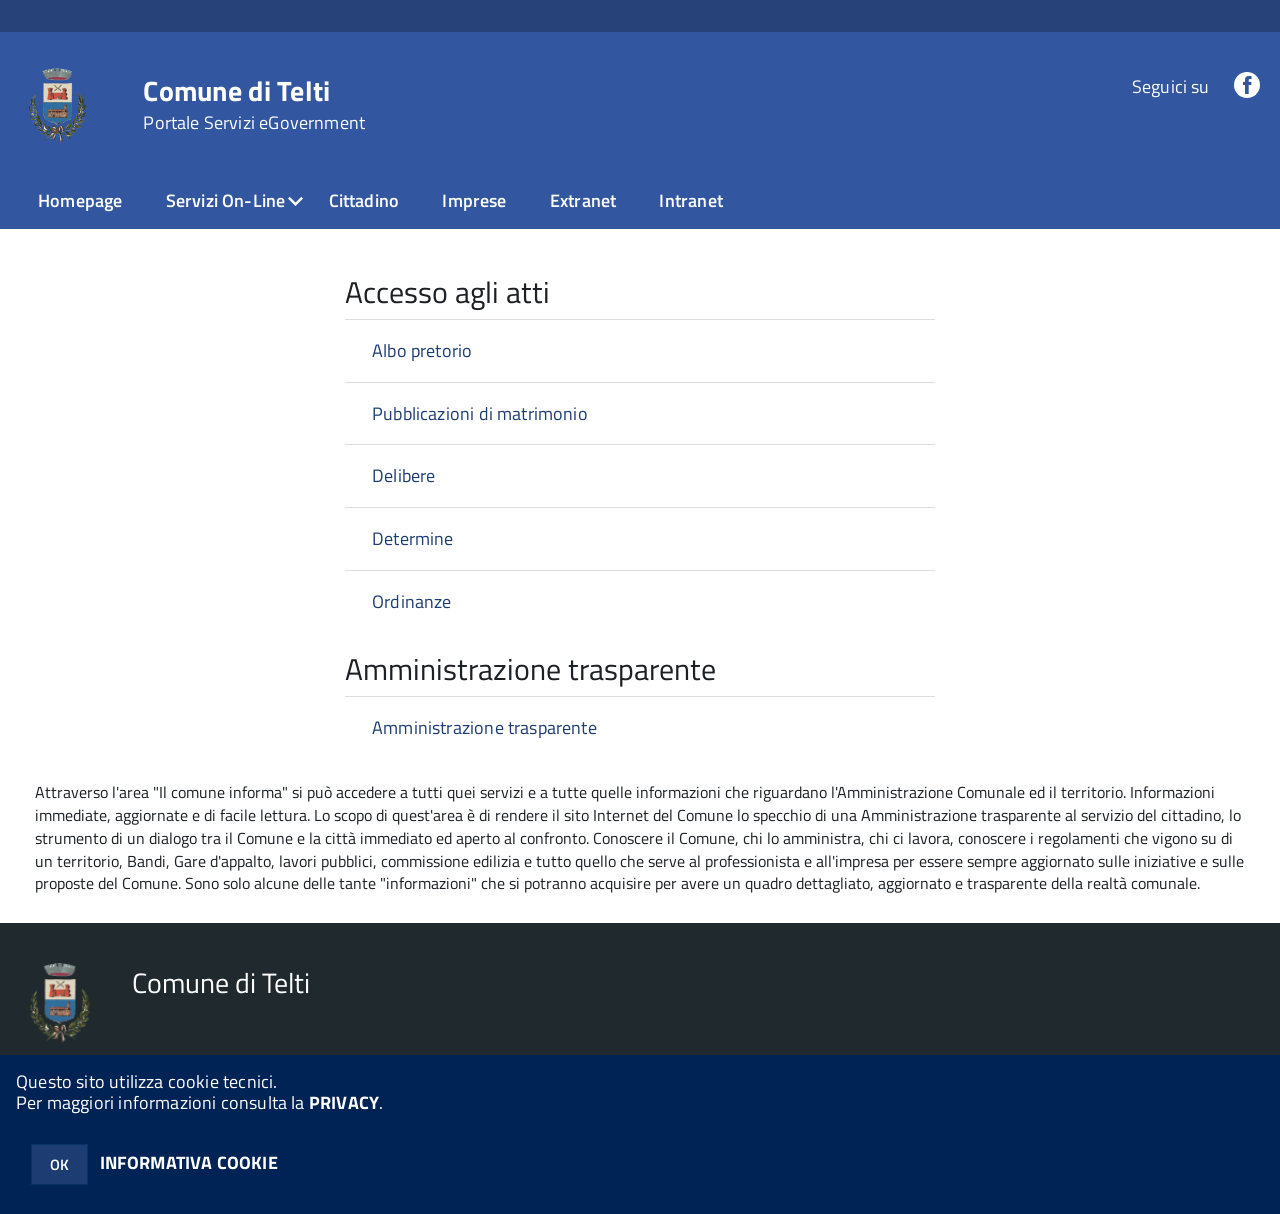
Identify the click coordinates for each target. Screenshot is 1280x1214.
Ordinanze (412, 601)
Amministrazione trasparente (484, 727)
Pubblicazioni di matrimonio (480, 413)
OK (59, 1164)
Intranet (690, 200)
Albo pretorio (422, 350)
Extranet (583, 200)
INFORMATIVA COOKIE (189, 1162)
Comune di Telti (254, 105)
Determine (413, 538)
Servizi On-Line (226, 200)
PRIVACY (344, 1102)
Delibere (403, 475)
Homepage (80, 200)
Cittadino (364, 200)
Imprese (474, 200)
